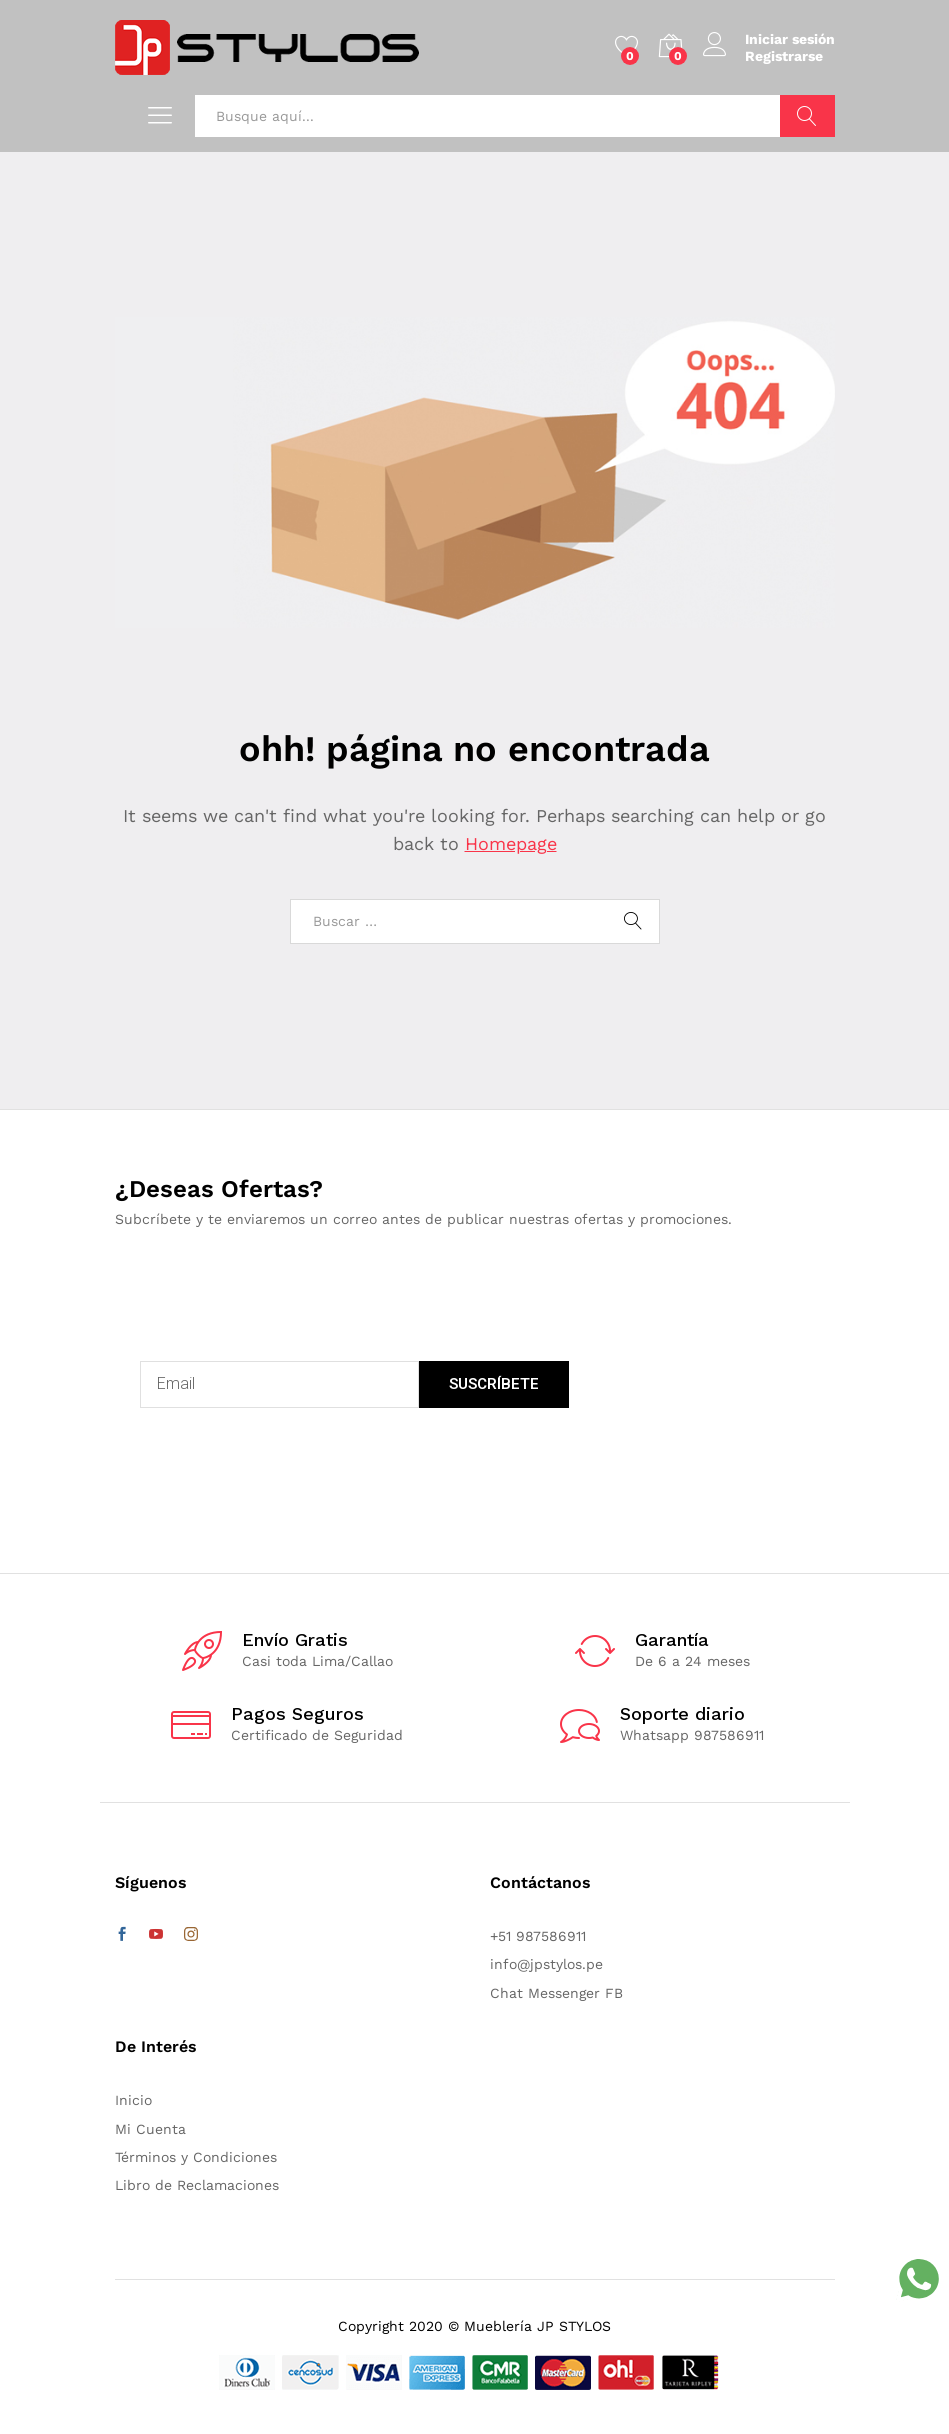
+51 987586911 (538, 1936)
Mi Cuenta (150, 2129)
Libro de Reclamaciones (197, 2185)
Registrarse (784, 56)
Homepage (511, 843)
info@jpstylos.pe (546, 1964)
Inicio (133, 2100)
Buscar (807, 116)
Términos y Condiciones (196, 2157)
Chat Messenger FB (556, 1993)
